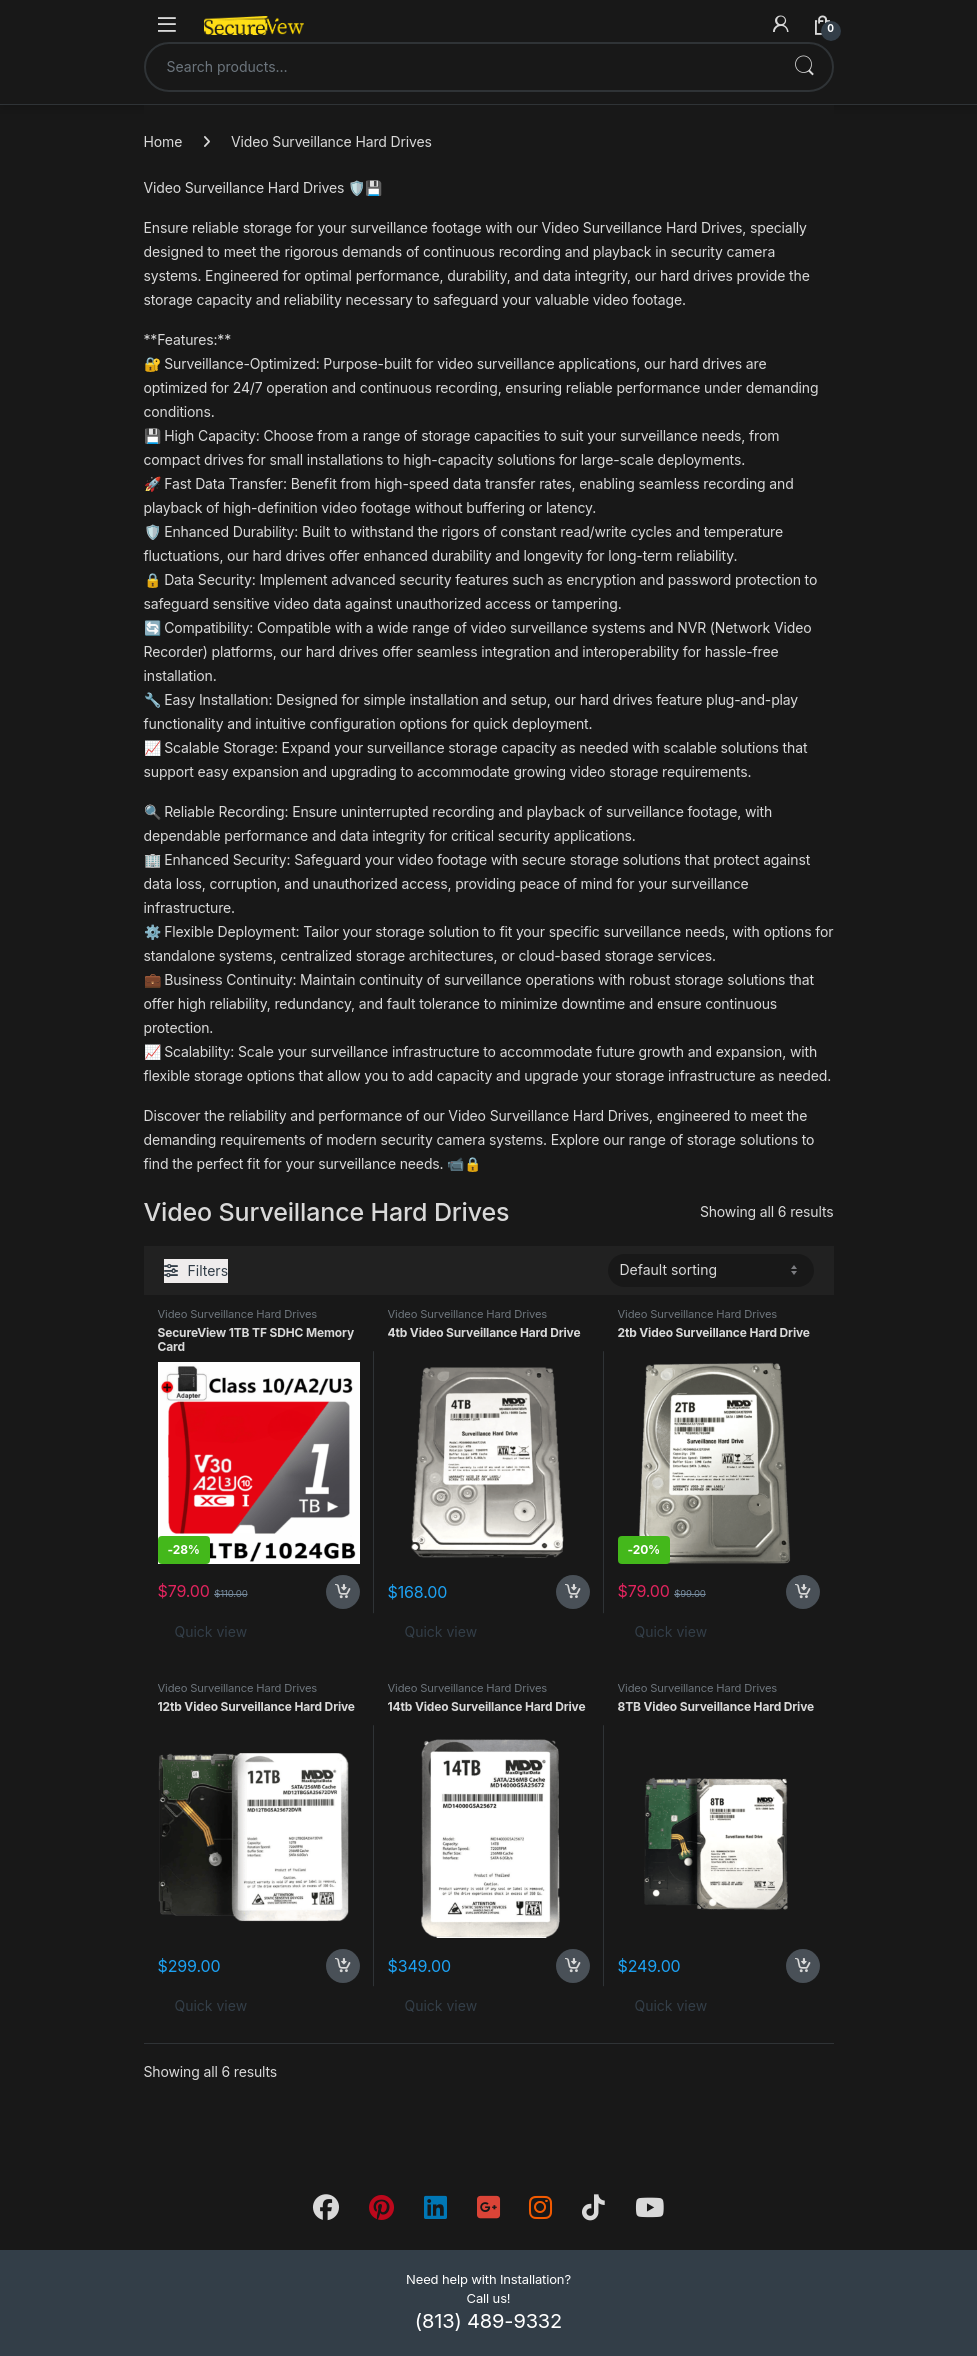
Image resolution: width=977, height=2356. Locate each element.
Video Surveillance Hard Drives (238, 1314)
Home (163, 141)
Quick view (211, 1631)
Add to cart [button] (343, 1592)
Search (804, 67)
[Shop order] (711, 1270)
